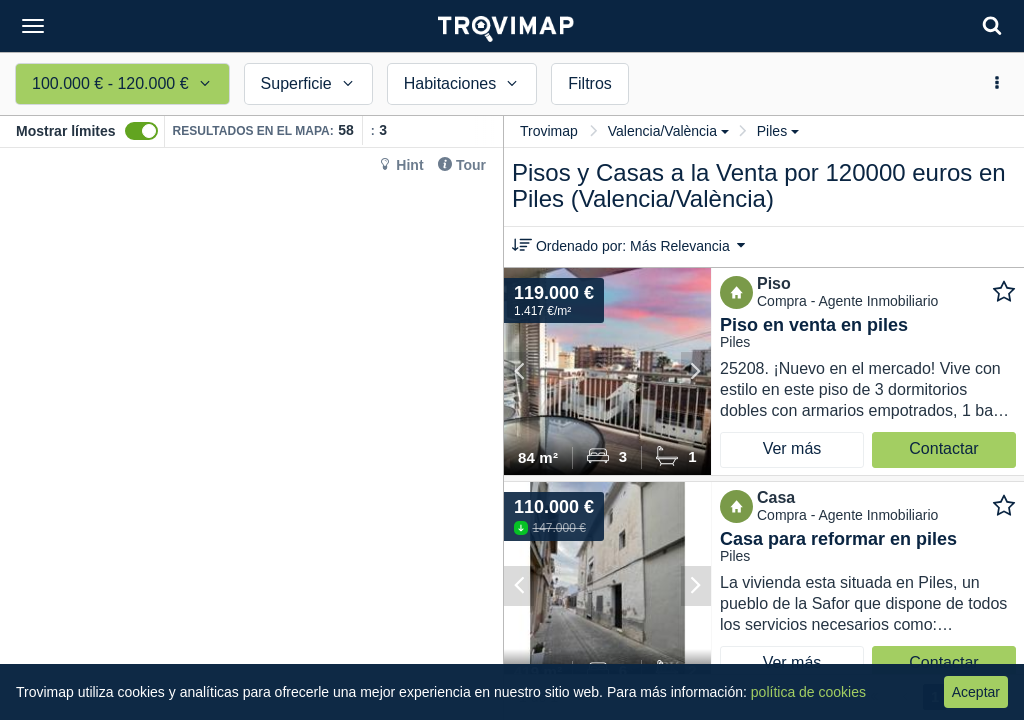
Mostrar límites (66, 131)
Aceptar (976, 692)
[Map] (251, 434)
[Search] (992, 25)
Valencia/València (668, 131)
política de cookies (808, 692)
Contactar (943, 448)
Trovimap (549, 131)
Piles (778, 131)
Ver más (792, 448)
